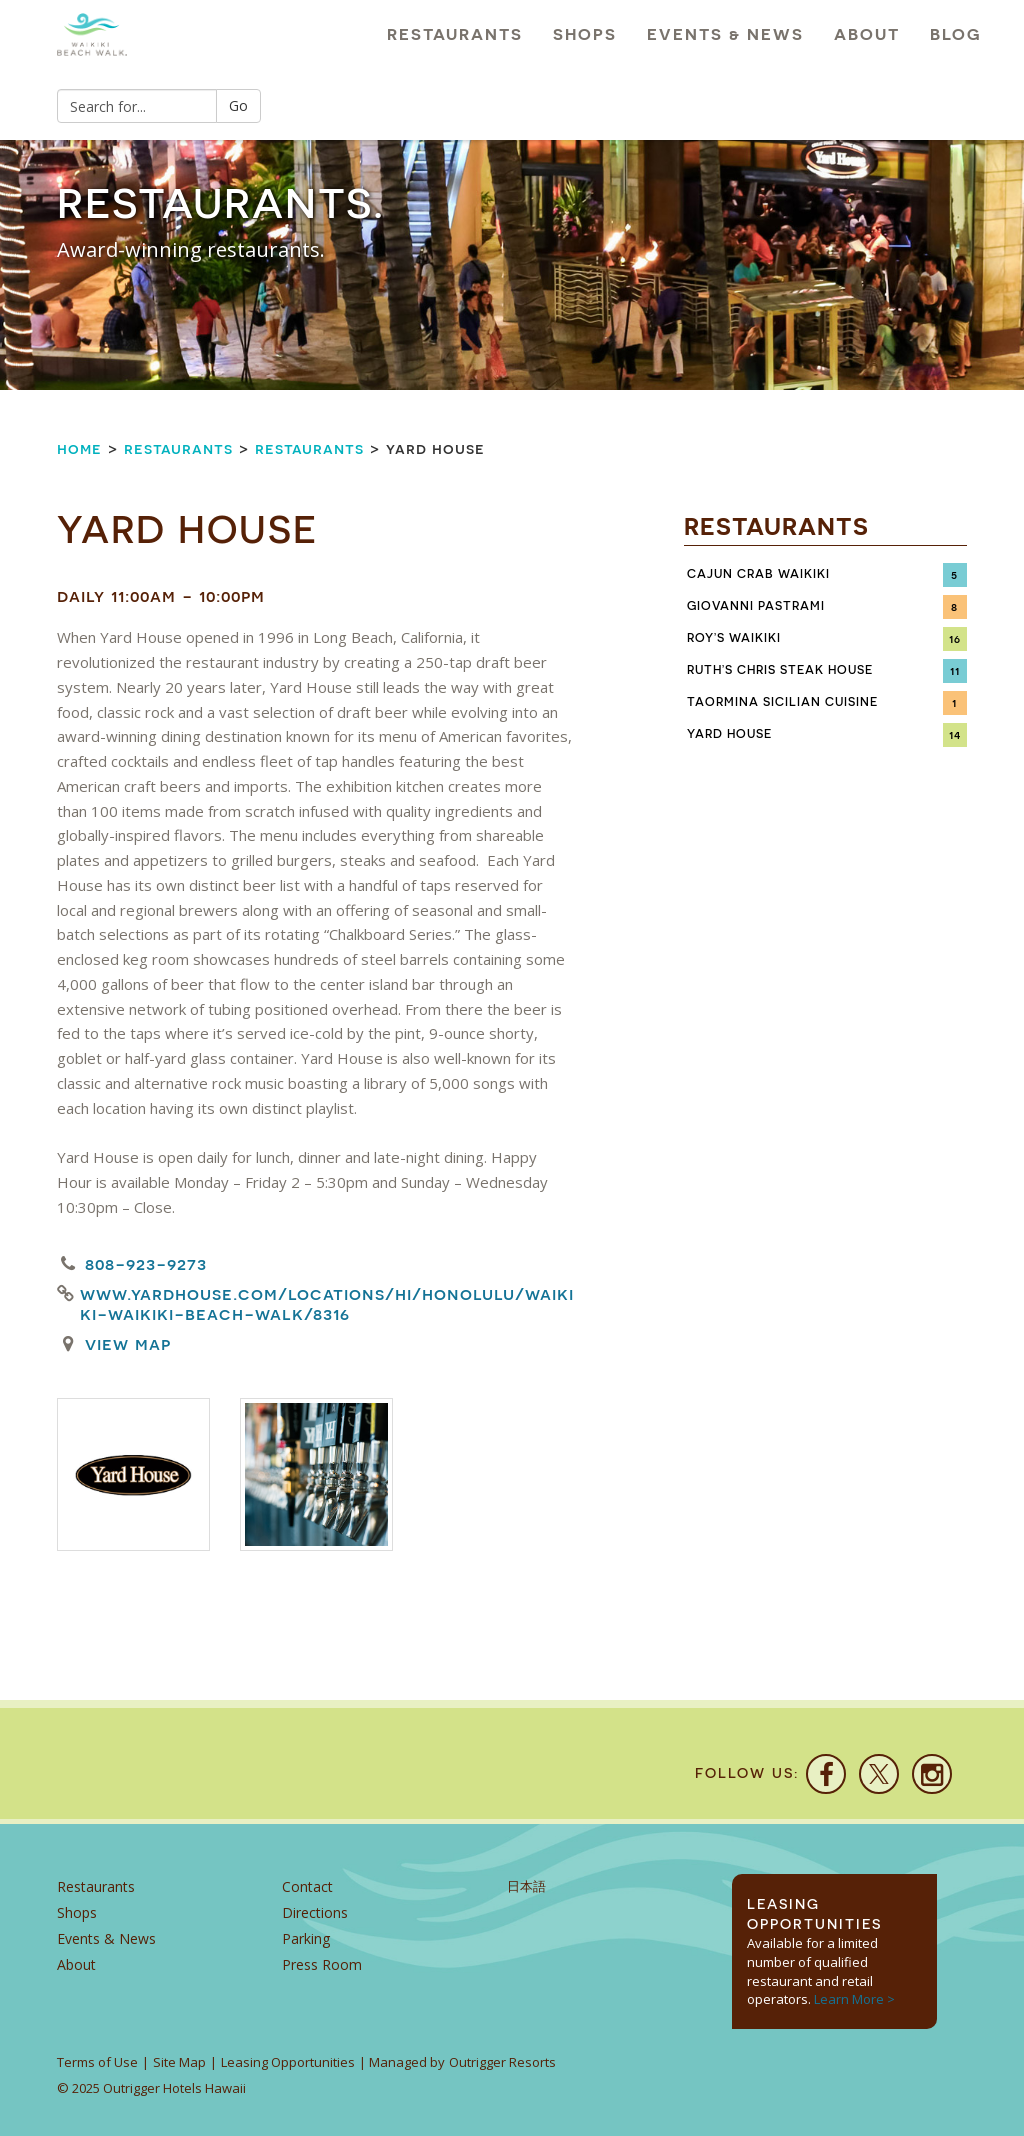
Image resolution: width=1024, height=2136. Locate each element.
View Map (128, 1343)
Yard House (729, 734)
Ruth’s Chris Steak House (780, 670)
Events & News (725, 34)
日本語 (526, 1886)
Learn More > (854, 1999)
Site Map (179, 2062)
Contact (307, 1886)
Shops (585, 34)
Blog (956, 34)
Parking (306, 1938)
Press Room (322, 1964)
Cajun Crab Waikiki (758, 574)
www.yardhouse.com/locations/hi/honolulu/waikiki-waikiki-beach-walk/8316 (327, 1304)
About (867, 34)
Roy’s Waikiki (734, 638)
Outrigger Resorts (502, 2062)
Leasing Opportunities (288, 2062)
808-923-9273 (146, 1263)
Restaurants (455, 34)
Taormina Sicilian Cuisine (782, 702)
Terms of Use (97, 2062)
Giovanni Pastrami (756, 606)
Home (79, 448)
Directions (315, 1912)
